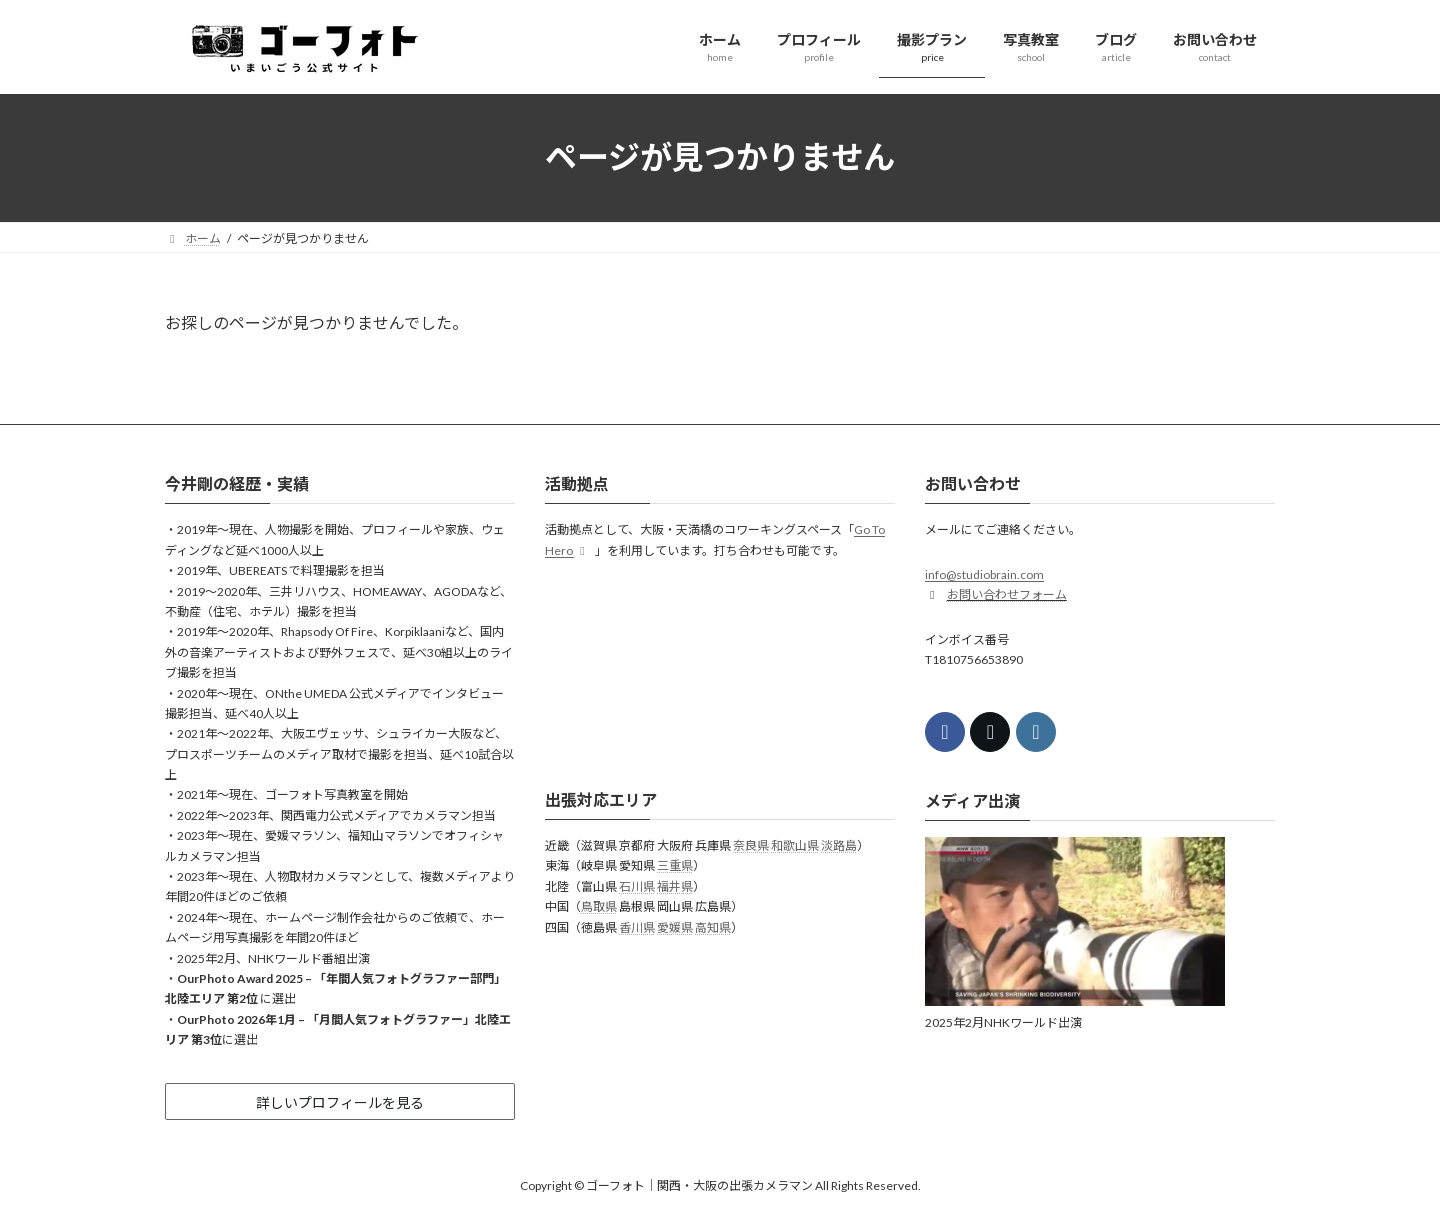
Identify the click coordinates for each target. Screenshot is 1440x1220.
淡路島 (839, 845)
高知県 (713, 926)
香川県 (637, 926)
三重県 (675, 865)
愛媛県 (675, 926)
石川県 (637, 886)
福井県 (675, 886)
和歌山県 (795, 845)
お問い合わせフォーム (1007, 594)
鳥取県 (599, 906)
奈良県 (751, 845)
